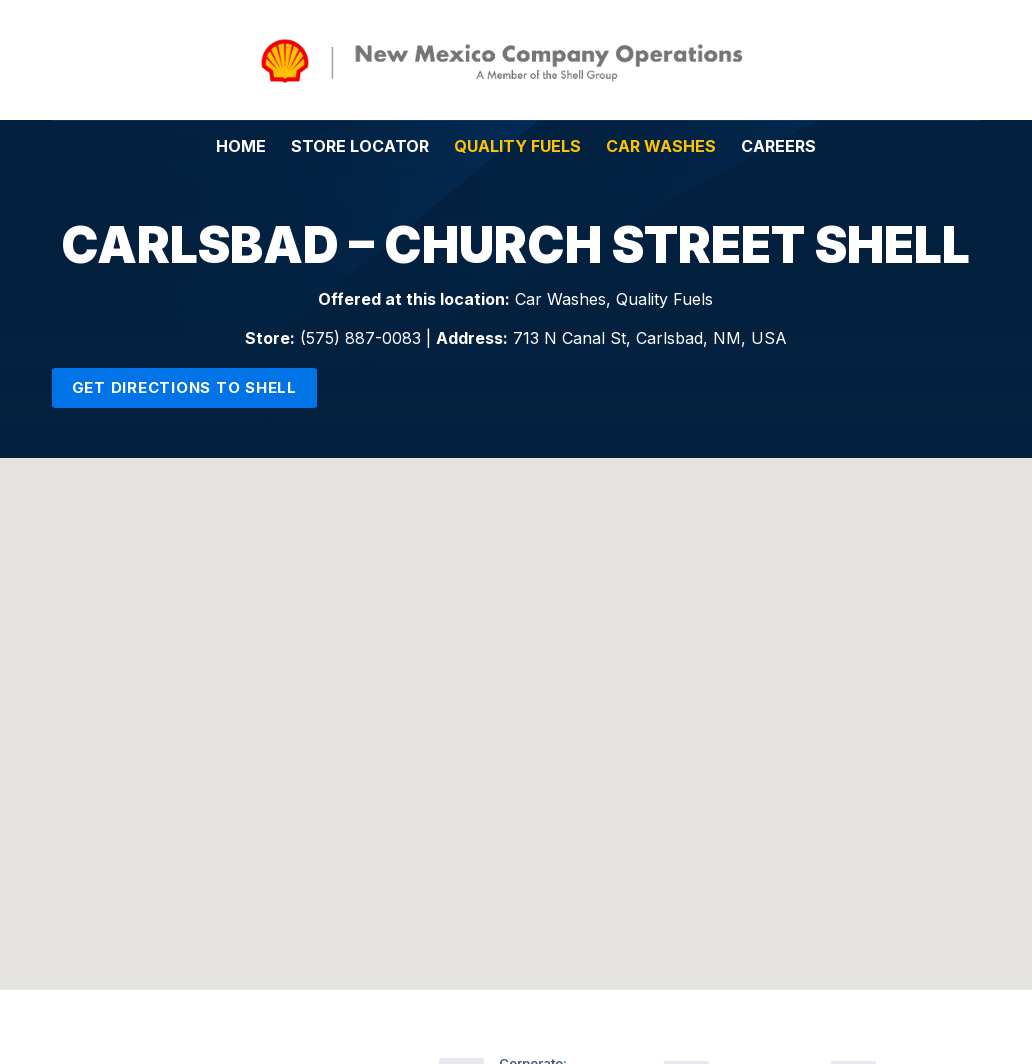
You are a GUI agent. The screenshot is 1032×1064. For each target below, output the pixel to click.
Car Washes (661, 146)
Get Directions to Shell (184, 387)
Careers (778, 146)
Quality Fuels (517, 146)
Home (241, 146)
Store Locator (360, 146)
